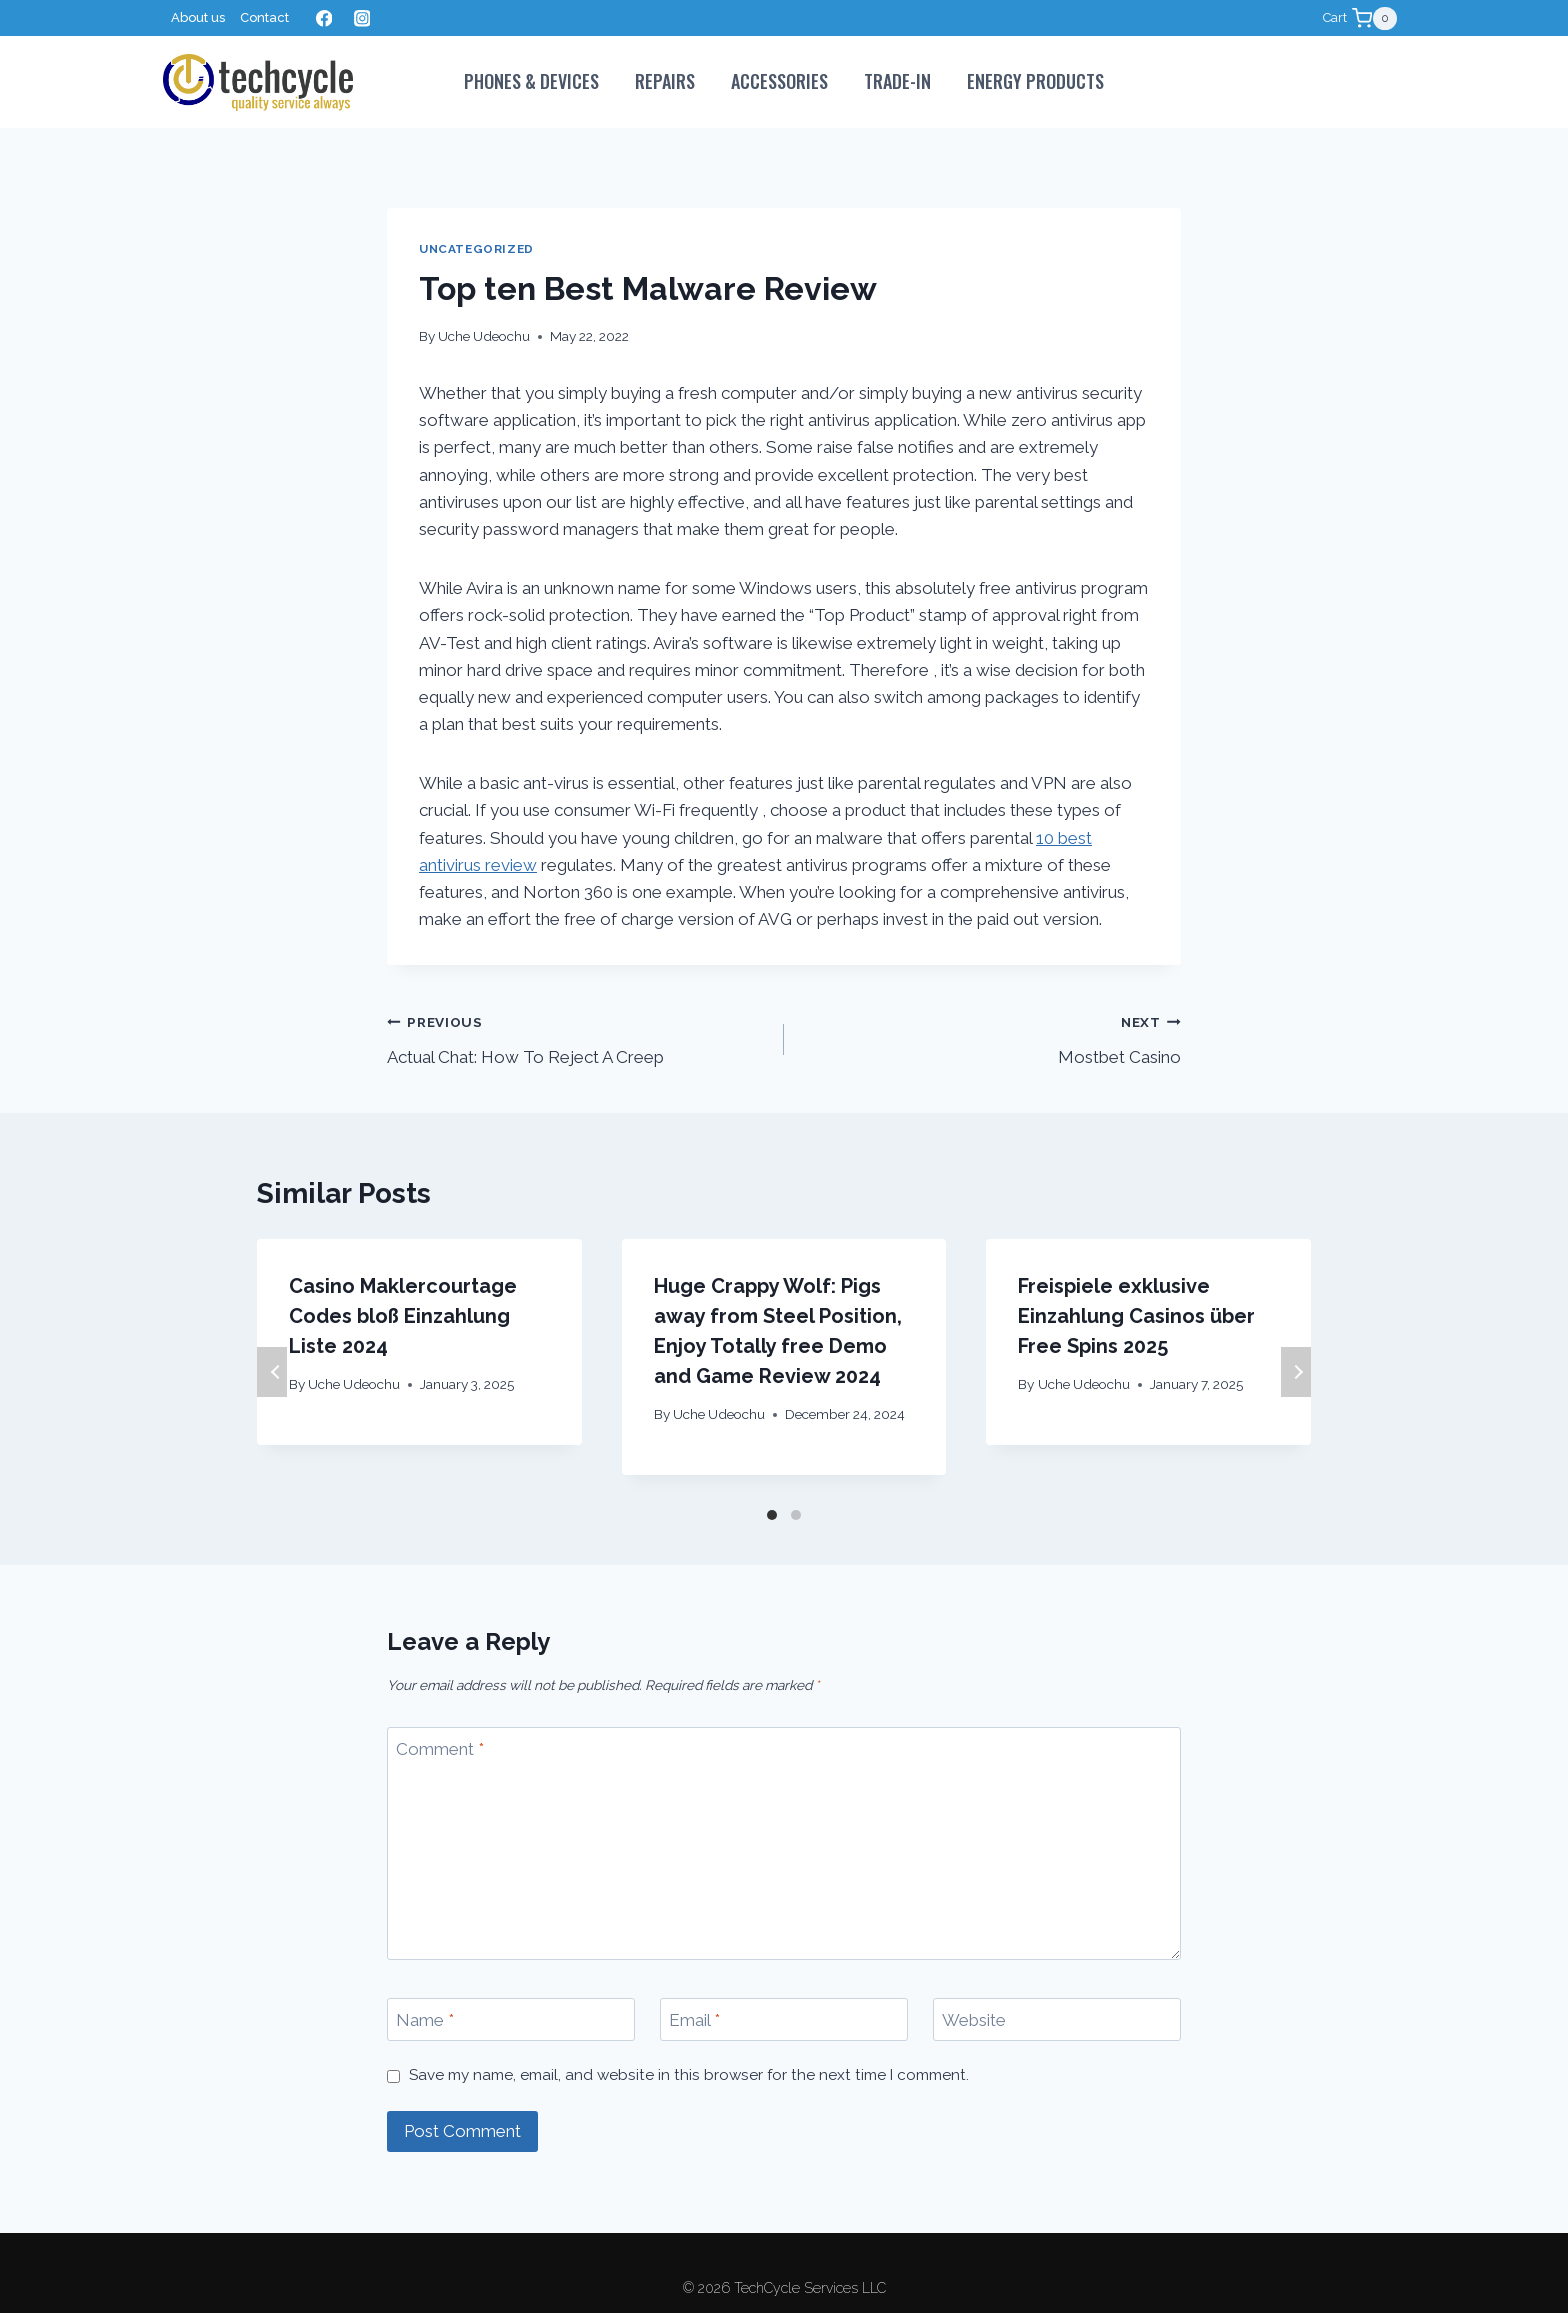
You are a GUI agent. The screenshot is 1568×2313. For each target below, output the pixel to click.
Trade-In (897, 81)
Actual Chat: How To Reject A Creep (577, 1037)
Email (694, 2020)
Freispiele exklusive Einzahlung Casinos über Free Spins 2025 (1136, 1316)
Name (425, 2020)
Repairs (665, 81)
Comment (440, 1749)
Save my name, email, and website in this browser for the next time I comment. (689, 2075)
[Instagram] (361, 18)
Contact (264, 17)
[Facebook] (323, 18)
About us (198, 17)
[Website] (1057, 2019)
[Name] (511, 2019)
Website (974, 2020)
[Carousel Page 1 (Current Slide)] (772, 1515)
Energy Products (1035, 81)
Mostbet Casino (991, 1037)
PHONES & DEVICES (531, 81)
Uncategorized (476, 249)
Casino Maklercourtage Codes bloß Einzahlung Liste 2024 (403, 1316)
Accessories (779, 81)
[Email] (784, 2019)
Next (1296, 1372)
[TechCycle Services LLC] (258, 82)
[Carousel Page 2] (796, 1515)
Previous (272, 1372)
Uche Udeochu (484, 336)
